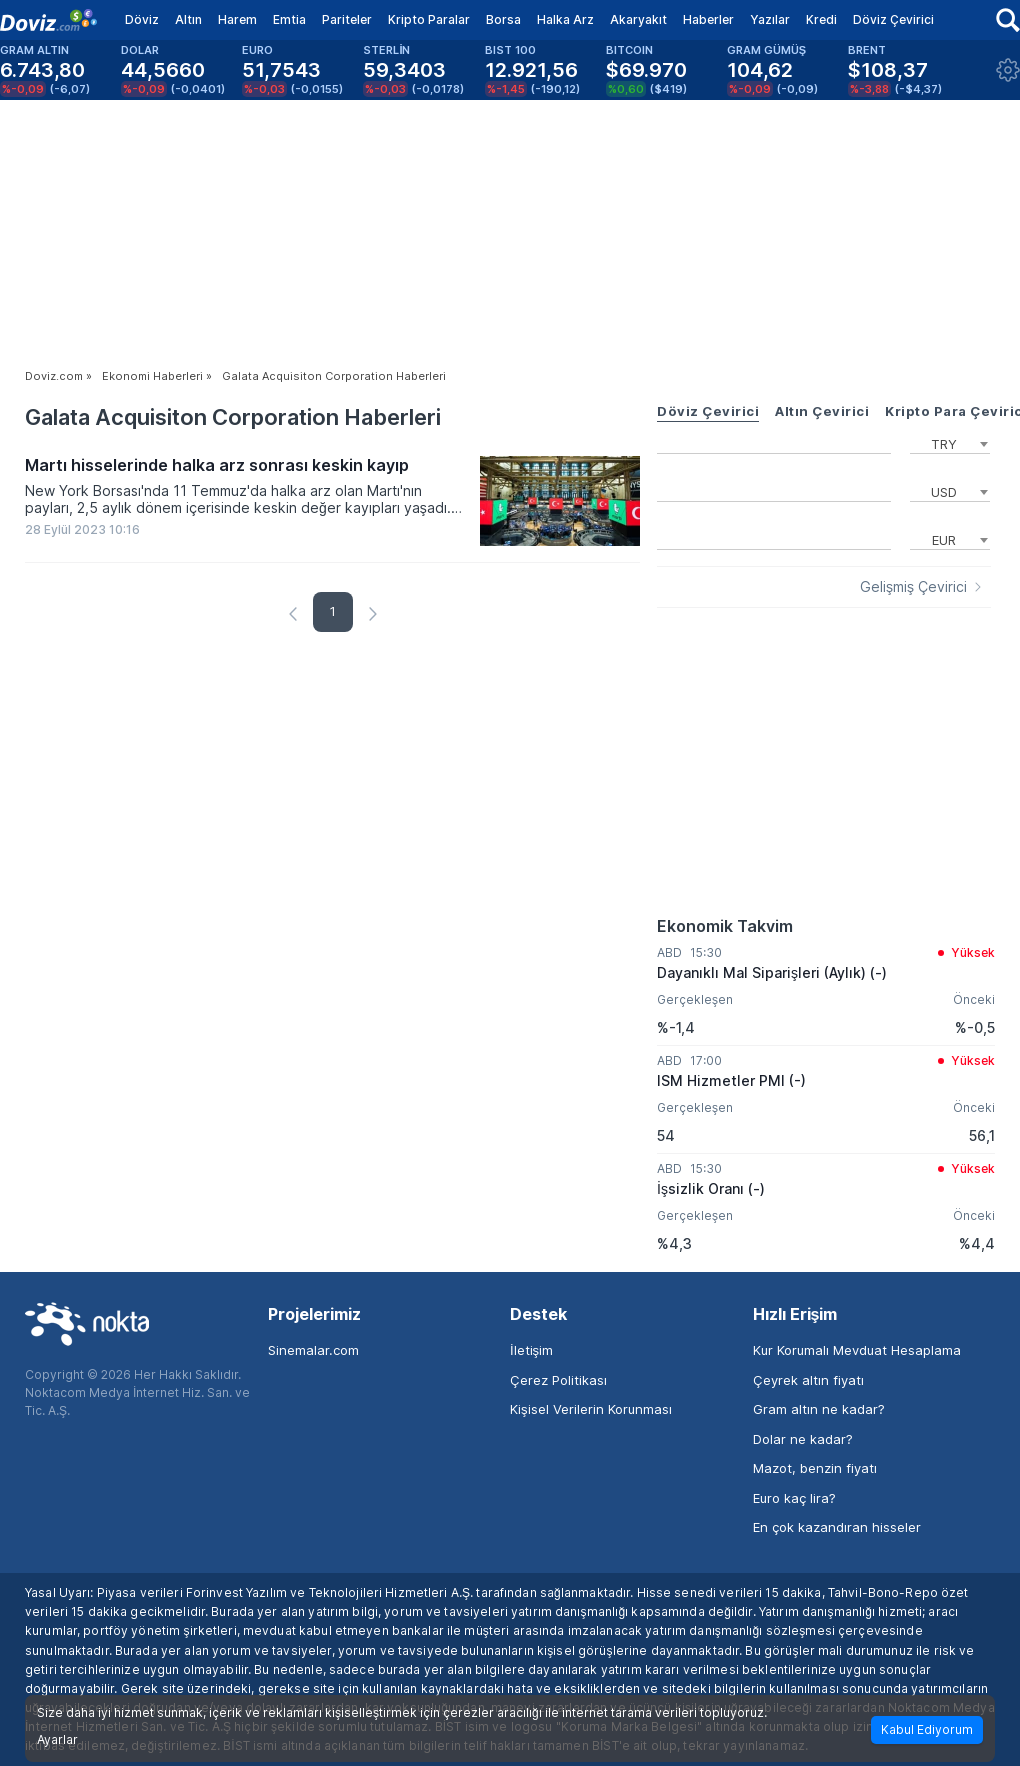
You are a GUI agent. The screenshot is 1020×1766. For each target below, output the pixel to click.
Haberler (708, 19)
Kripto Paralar (429, 19)
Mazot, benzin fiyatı (815, 1468)
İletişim (531, 1350)
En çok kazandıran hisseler (837, 1527)
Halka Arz (565, 19)
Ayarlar (57, 1740)
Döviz (142, 19)
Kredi (821, 19)
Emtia (289, 19)
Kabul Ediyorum (927, 1729)
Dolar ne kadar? (803, 1439)
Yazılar (770, 19)
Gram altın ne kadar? (819, 1409)
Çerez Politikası (558, 1380)
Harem (237, 19)
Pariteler (347, 19)
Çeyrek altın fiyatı (808, 1380)
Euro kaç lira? (794, 1498)
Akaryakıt (638, 19)
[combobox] (950, 442)
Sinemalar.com (313, 1350)
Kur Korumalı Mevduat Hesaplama (857, 1350)
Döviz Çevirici (893, 19)
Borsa (503, 19)
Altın (188, 19)
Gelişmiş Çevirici (913, 587)
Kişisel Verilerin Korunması (591, 1409)
